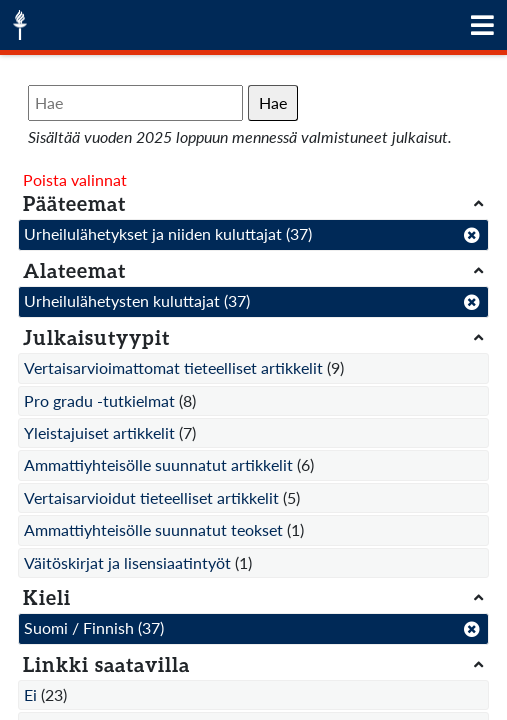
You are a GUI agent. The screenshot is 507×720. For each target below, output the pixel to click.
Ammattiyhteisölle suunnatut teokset (153, 529)
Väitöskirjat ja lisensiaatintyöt (127, 562)
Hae (273, 102)
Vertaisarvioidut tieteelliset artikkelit (151, 497)
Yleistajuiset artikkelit (99, 432)
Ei (30, 694)
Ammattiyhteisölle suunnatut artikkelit (158, 464)
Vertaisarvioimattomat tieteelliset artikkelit (173, 367)
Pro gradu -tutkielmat (99, 400)
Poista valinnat (75, 179)
